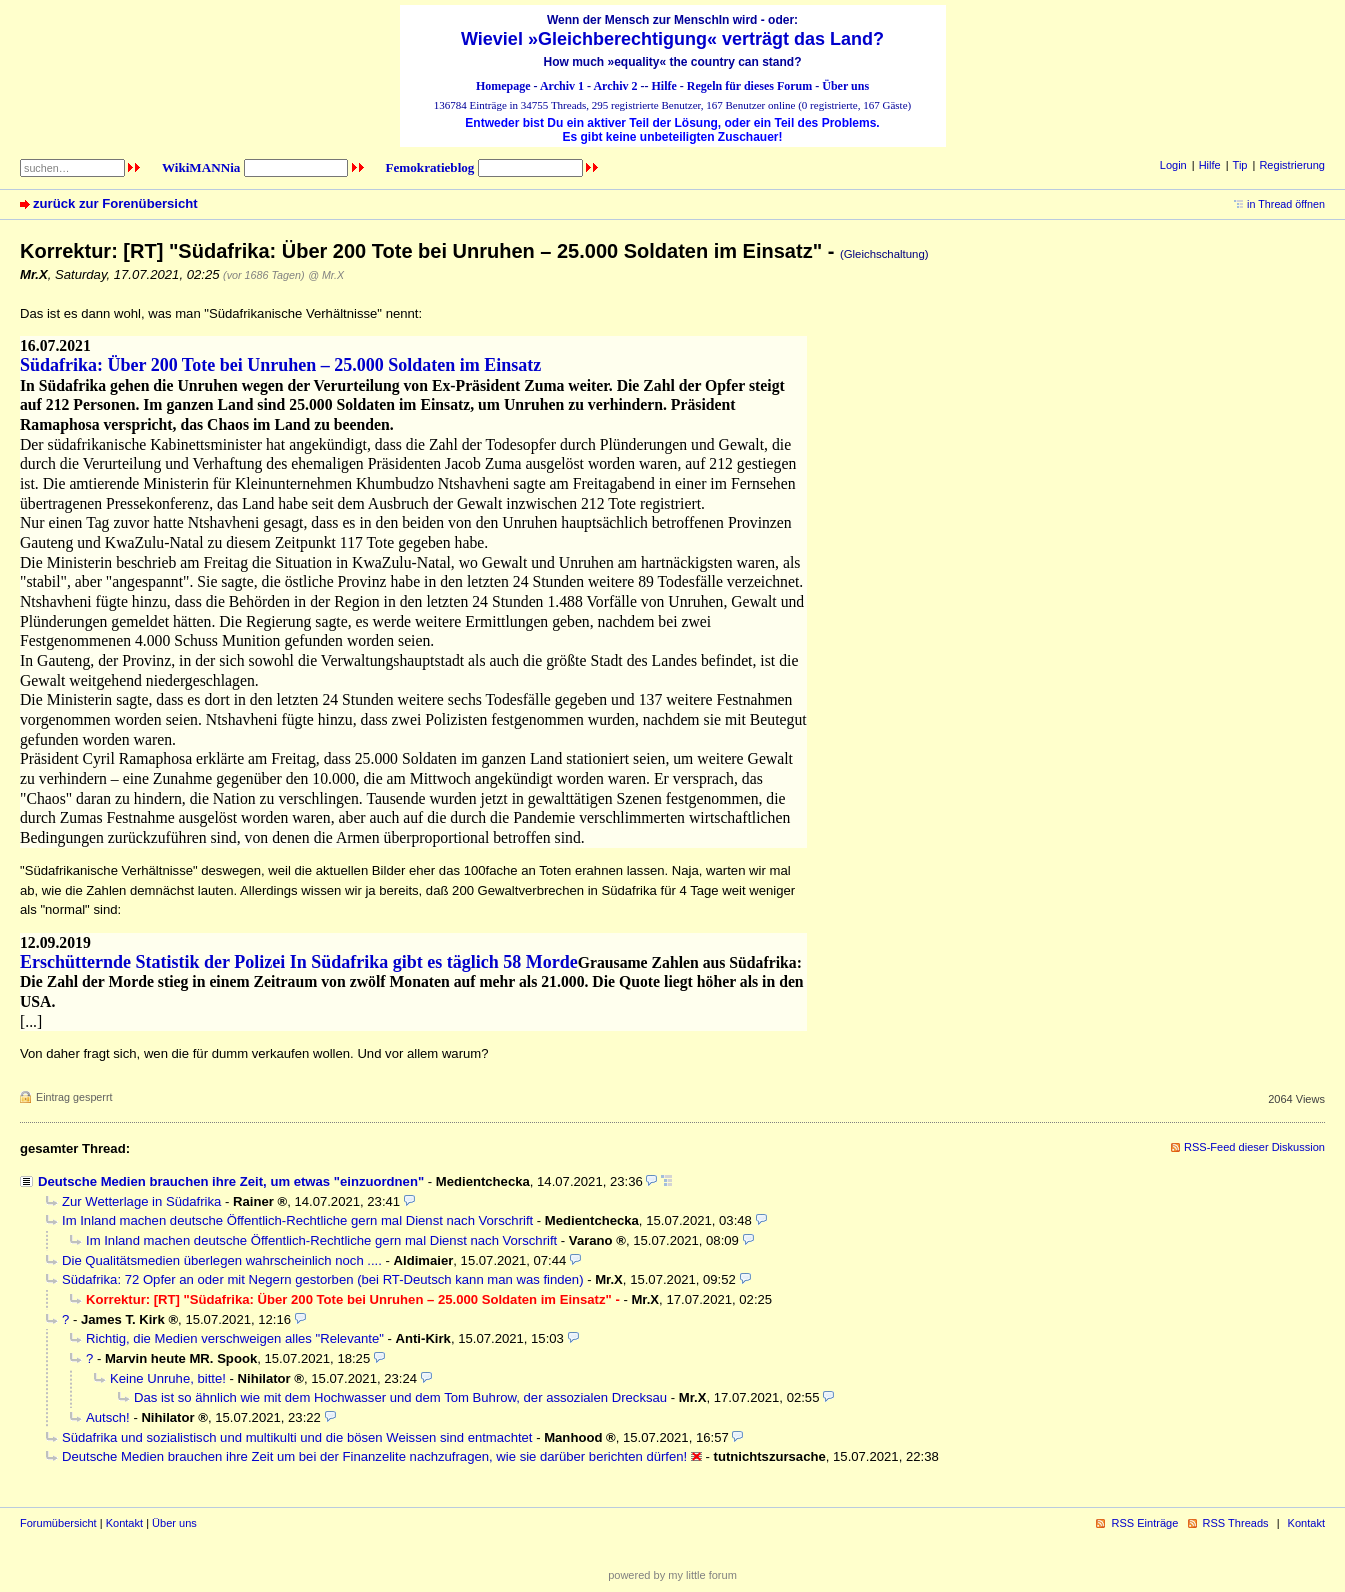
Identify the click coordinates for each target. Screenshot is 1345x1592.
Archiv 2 (615, 86)
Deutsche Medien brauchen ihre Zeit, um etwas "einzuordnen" (231, 1181)
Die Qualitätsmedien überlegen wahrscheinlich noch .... (222, 1260)
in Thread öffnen (1286, 204)
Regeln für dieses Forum (749, 86)
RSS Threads (1236, 1523)
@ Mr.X (326, 275)
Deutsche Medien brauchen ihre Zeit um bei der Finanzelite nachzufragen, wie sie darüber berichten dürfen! (374, 1456)
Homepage (503, 86)
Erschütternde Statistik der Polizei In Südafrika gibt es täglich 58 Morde (299, 962)
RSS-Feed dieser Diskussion (1254, 1147)
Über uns (845, 86)
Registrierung (1292, 165)
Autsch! (108, 1417)
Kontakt (124, 1523)
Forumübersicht (58, 1523)
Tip (1240, 165)
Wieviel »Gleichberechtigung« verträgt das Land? (672, 39)
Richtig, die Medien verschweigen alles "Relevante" (235, 1338)
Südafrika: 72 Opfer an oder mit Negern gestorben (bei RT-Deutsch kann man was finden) (323, 1279)
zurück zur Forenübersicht (115, 203)
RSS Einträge (1144, 1523)
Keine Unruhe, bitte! (168, 1378)
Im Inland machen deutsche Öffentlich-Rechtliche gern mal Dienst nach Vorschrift (297, 1220)
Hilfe (664, 86)
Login (1173, 165)
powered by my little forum (672, 1575)
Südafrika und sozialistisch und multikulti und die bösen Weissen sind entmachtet (297, 1437)
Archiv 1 (562, 86)
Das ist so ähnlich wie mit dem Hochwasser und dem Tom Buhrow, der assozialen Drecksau (400, 1397)
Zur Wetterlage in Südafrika (141, 1201)
